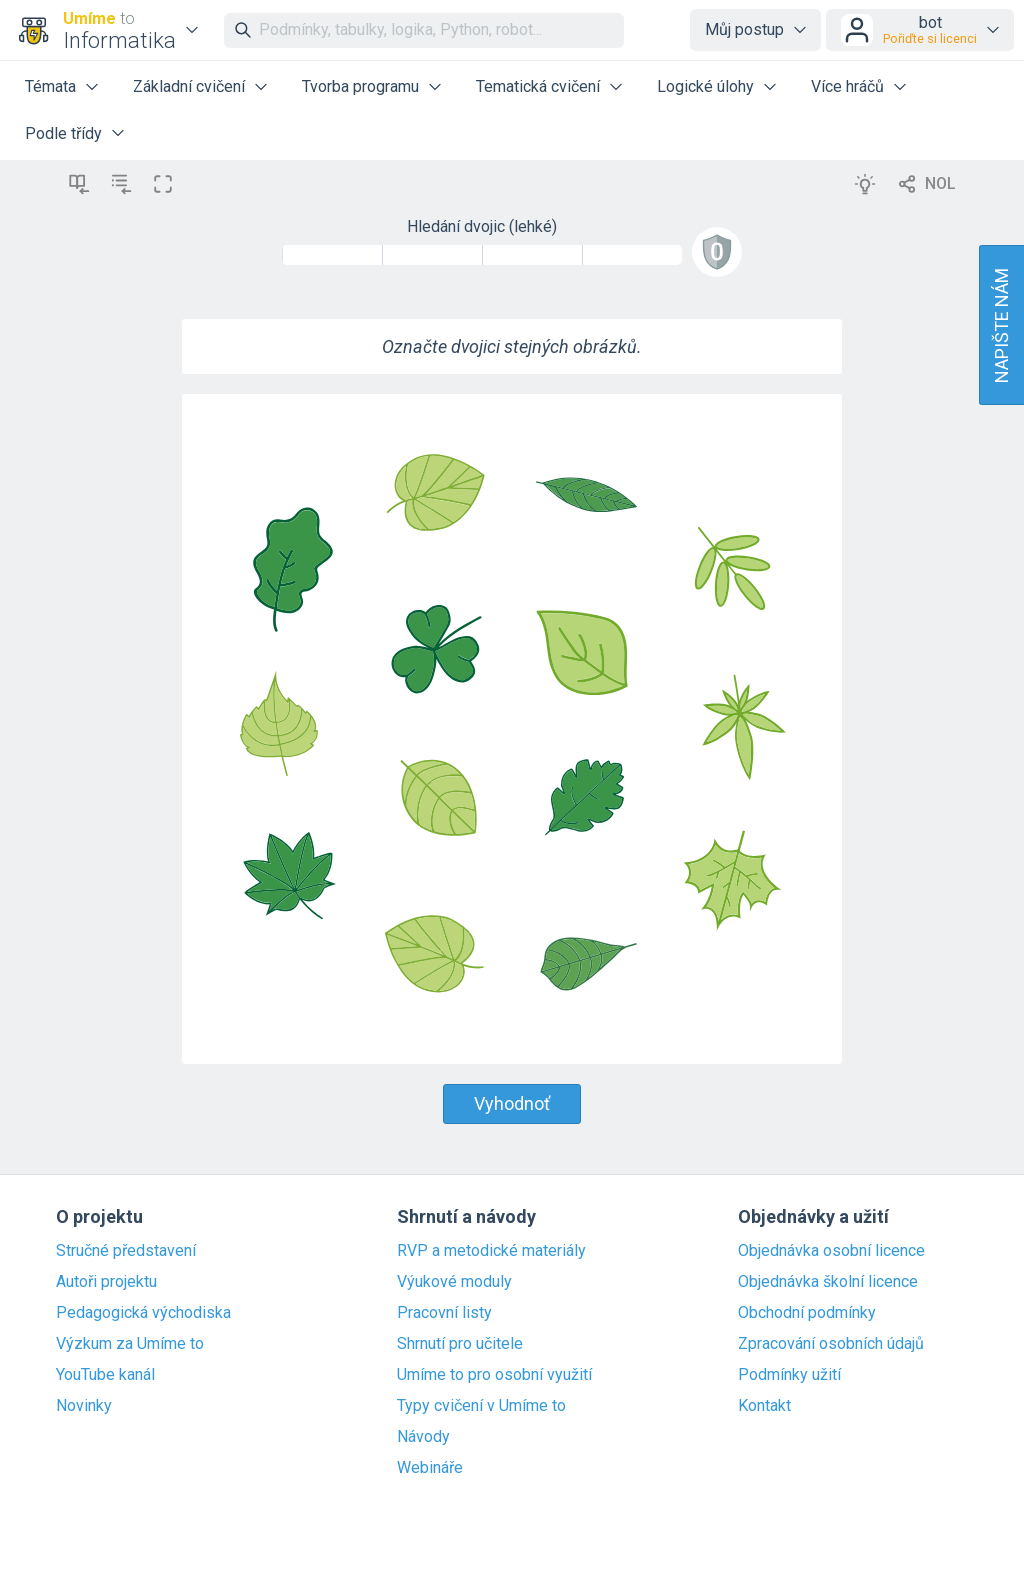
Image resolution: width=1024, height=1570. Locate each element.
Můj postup (744, 29)
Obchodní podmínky (807, 1313)
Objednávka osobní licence (831, 1251)
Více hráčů (847, 86)
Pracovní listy (444, 1313)
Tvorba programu (360, 86)
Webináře (430, 1468)
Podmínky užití (789, 1375)
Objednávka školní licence (828, 1282)
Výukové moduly (454, 1282)
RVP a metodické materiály (491, 1251)
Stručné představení (126, 1251)
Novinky (84, 1406)
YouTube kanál (105, 1375)
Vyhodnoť (512, 1103)
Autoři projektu (106, 1282)
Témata (50, 86)
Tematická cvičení (538, 86)
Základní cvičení (189, 86)
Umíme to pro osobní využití (494, 1375)
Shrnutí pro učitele (460, 1344)
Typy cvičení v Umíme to (481, 1406)
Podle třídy (63, 133)
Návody (423, 1437)
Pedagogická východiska (143, 1313)
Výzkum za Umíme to (130, 1344)
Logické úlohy (705, 86)
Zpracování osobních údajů (831, 1344)
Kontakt (764, 1406)
